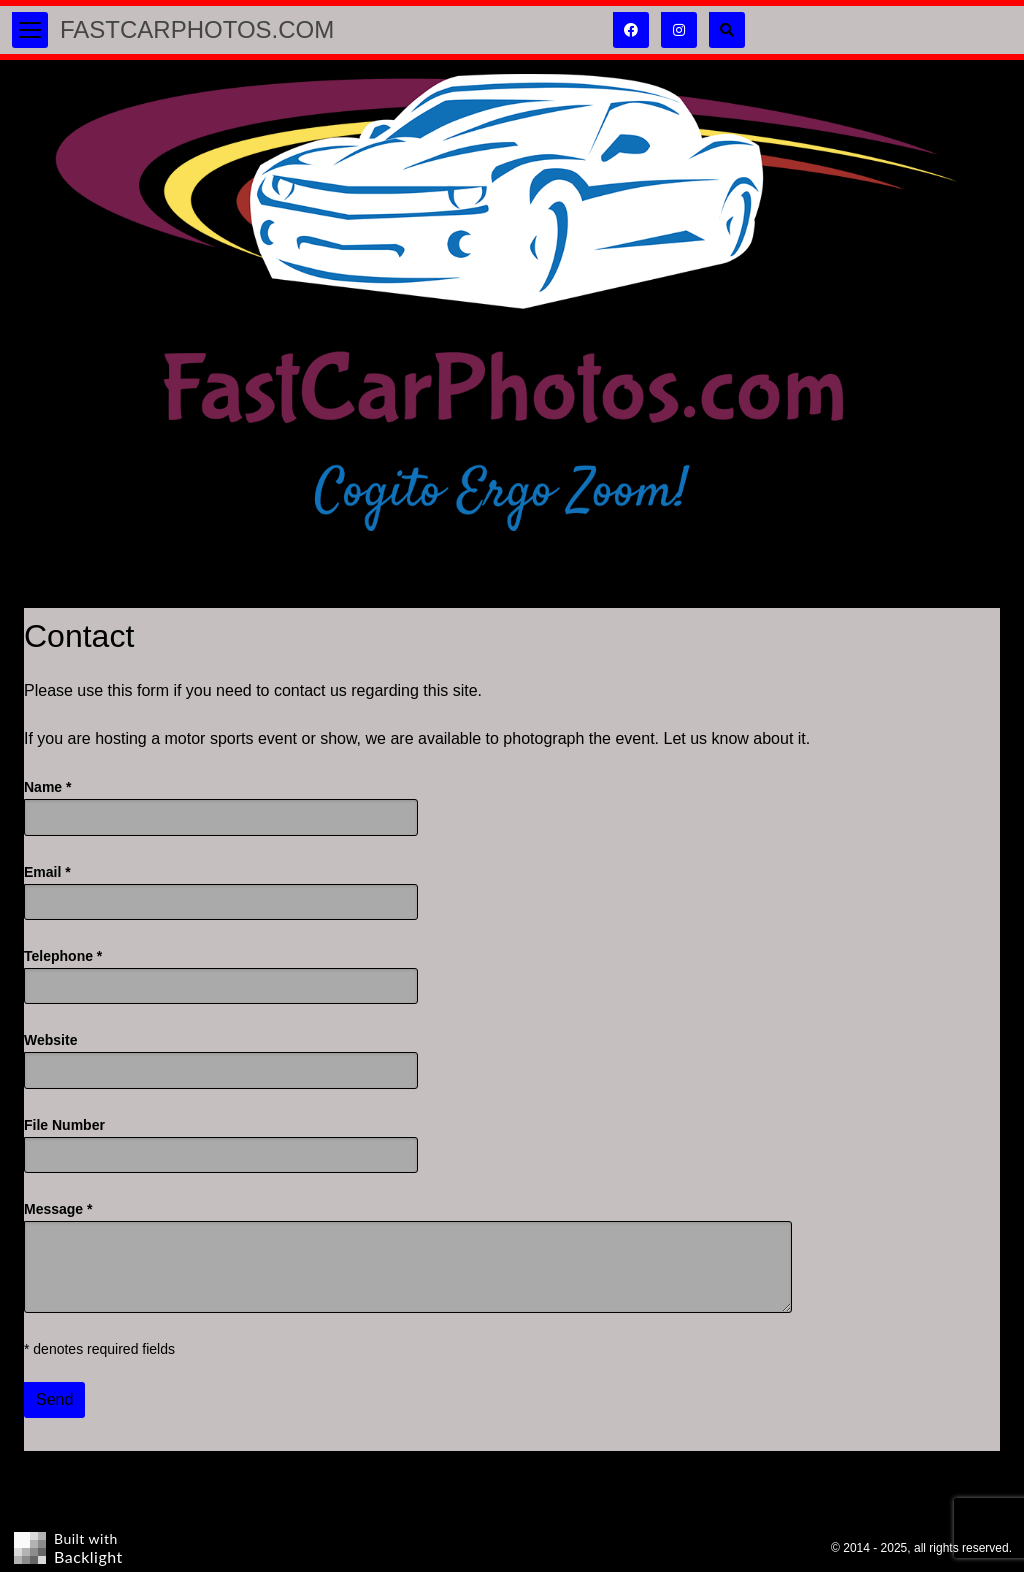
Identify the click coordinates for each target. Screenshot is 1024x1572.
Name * (47, 787)
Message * (58, 1209)
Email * (47, 872)
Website (50, 1040)
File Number (64, 1125)
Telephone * (63, 956)
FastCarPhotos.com (197, 29)
